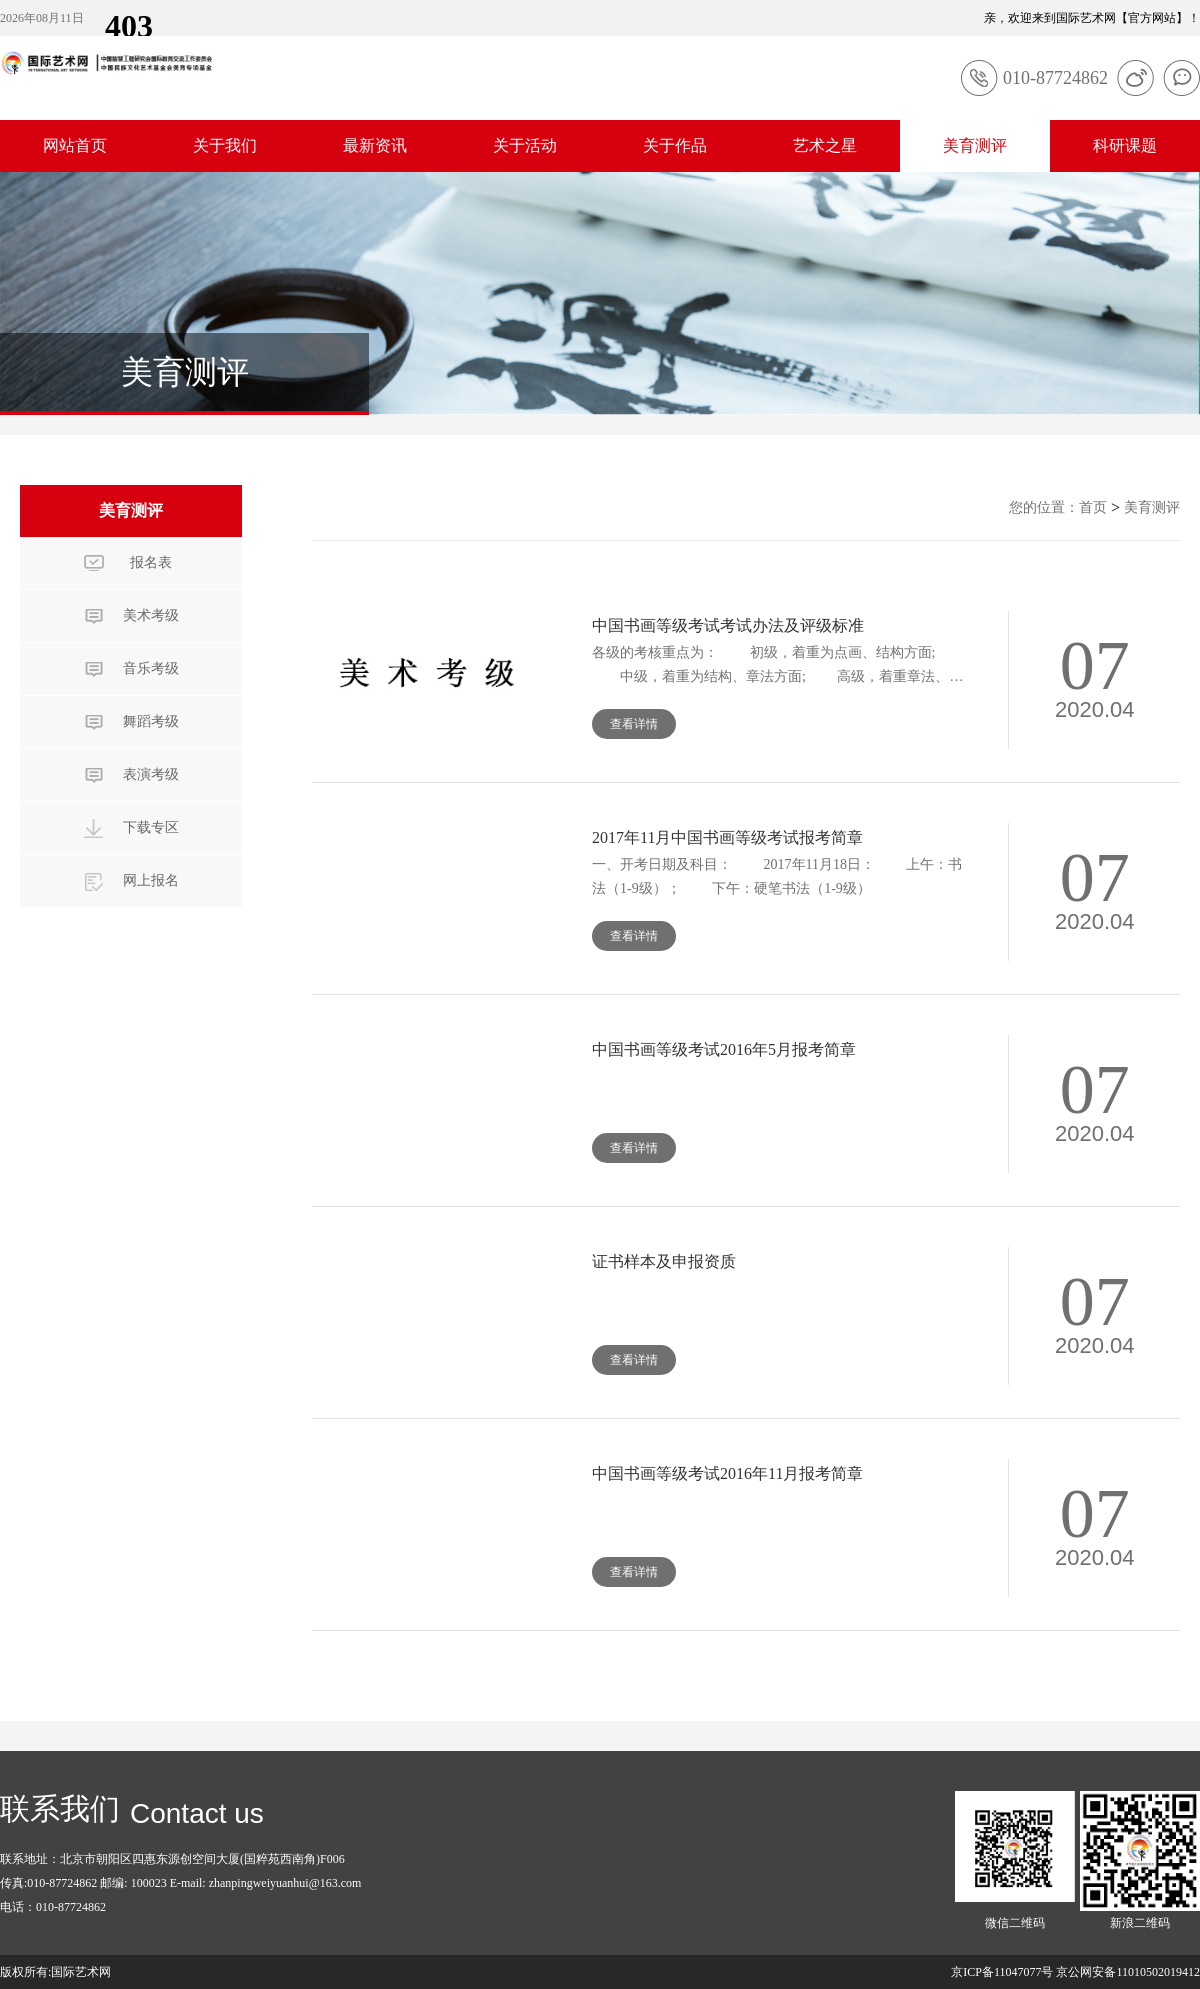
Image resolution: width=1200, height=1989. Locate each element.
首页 (1093, 507)
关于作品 (675, 145)
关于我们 (225, 145)
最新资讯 (375, 145)
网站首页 (75, 145)
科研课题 (1125, 145)
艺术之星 (825, 145)
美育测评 (975, 145)
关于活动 (525, 145)
